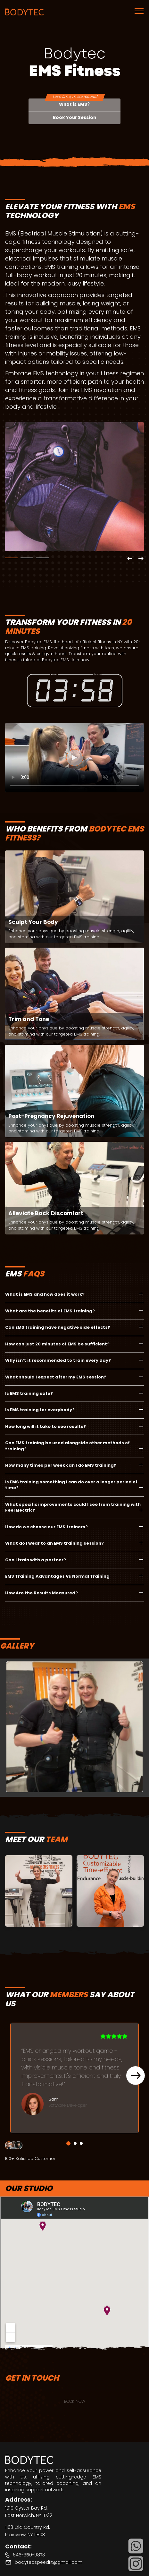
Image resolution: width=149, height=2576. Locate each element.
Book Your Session (74, 118)
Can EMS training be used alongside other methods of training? (67, 1446)
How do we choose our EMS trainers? (46, 1527)
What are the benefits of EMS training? (50, 1311)
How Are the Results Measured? (41, 1593)
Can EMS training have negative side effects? (57, 1327)
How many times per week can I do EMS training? (60, 1465)
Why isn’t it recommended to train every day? (58, 1360)
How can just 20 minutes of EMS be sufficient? (57, 1344)
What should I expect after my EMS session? (55, 1377)
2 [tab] (75, 2143)
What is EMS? (74, 104)
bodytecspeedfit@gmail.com (48, 2562)
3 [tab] (81, 2143)
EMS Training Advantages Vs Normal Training (57, 1576)
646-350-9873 (29, 2555)
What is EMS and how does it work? (45, 1294)
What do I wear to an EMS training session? (54, 1543)
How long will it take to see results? (45, 1426)
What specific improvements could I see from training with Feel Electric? (73, 1507)
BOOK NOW (74, 2401)
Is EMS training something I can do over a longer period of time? (71, 1485)
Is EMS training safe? (29, 1393)
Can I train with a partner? (35, 1560)
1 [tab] (68, 2143)
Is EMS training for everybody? (40, 1410)
